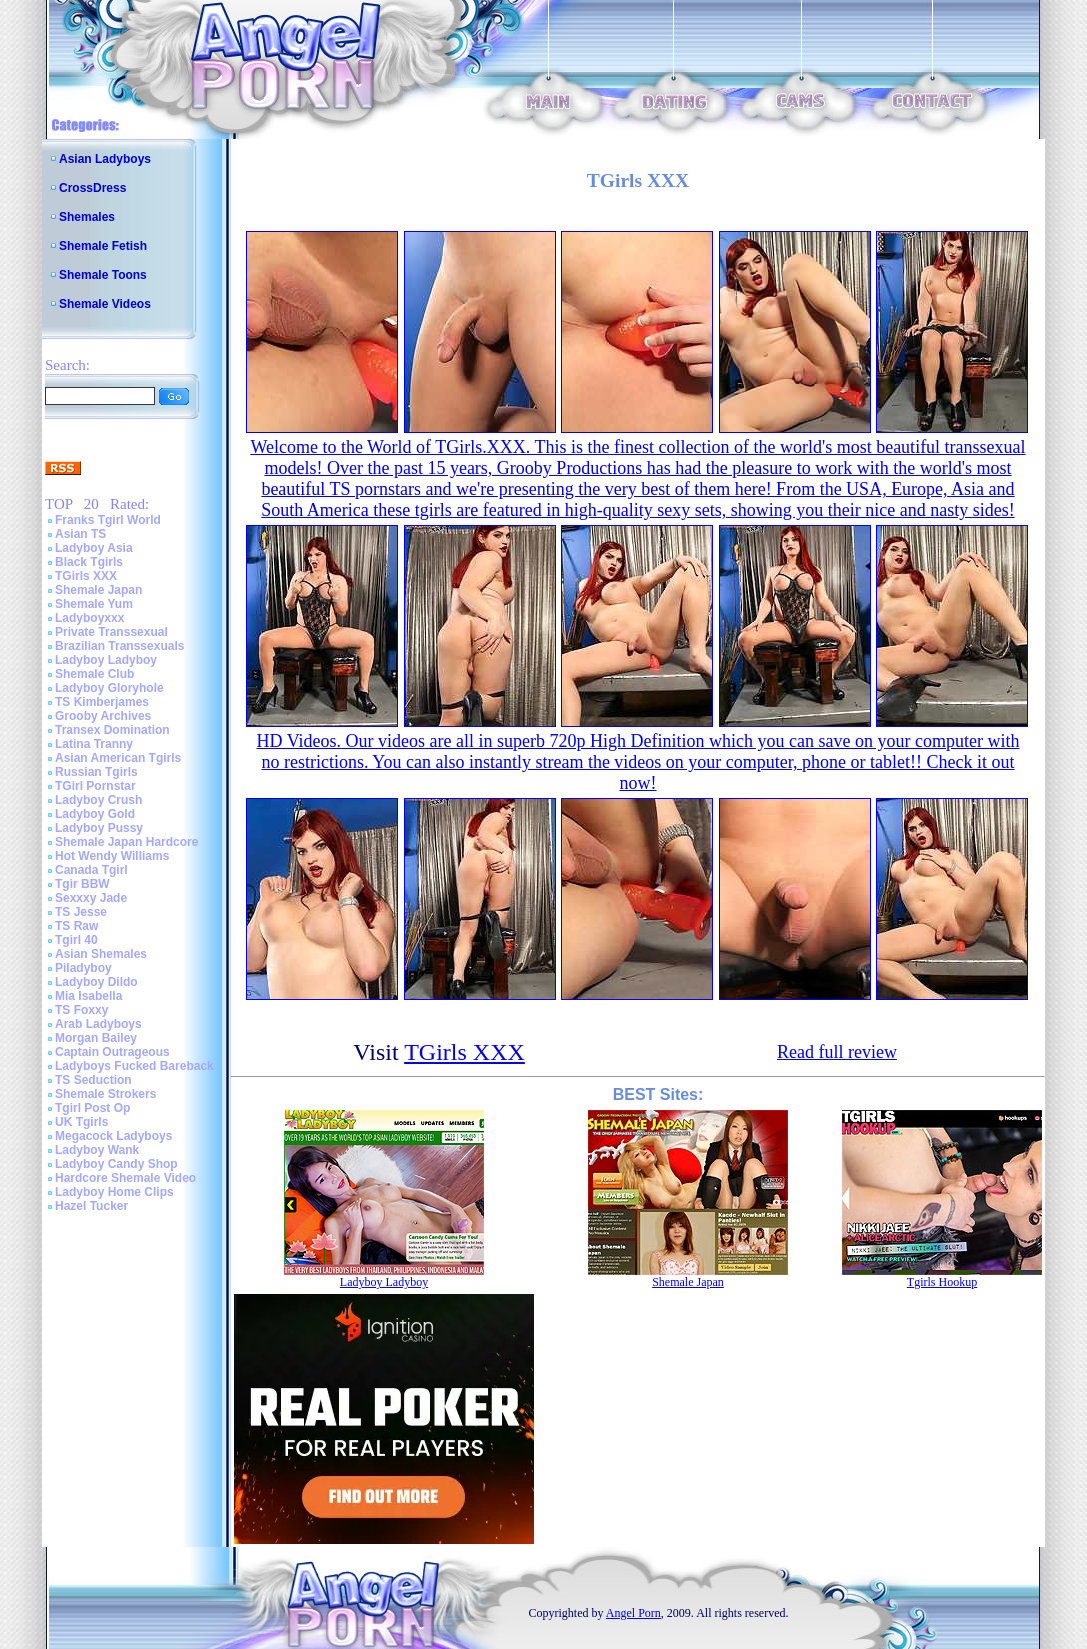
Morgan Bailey (96, 1038)
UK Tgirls (81, 1122)
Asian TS (80, 534)
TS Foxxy (81, 1010)
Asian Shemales (101, 954)
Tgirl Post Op (92, 1108)
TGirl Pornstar (95, 786)
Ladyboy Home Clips (114, 1192)
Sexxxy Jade (91, 898)
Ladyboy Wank (97, 1150)
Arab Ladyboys (98, 1024)
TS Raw (76, 926)
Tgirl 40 (76, 940)
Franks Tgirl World (108, 520)
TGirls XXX (86, 576)
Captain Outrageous (112, 1052)
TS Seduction (93, 1080)
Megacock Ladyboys (113, 1136)
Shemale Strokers (105, 1094)
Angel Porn (633, 1613)
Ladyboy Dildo (96, 982)
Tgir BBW (82, 884)
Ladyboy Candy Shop (116, 1164)
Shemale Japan (98, 590)
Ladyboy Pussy (99, 828)
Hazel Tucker (91, 1206)
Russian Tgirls (96, 772)
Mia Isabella (88, 996)
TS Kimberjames (102, 702)
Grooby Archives (103, 716)
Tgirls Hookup (942, 1282)
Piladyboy (83, 968)
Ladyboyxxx (89, 618)
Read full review (837, 1052)
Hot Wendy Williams (112, 856)
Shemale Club (94, 674)
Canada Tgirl (91, 870)
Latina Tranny (94, 744)
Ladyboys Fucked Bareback (134, 1066)
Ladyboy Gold (95, 814)
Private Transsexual (111, 632)
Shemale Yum (94, 604)
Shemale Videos (105, 304)
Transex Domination (112, 730)
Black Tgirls (89, 562)
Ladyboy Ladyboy (106, 660)
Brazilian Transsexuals (119, 646)
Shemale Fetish (103, 246)
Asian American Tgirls (118, 758)
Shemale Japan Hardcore (126, 842)
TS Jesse (81, 912)
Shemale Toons (103, 275)
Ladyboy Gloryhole (109, 688)
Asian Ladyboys (105, 159)
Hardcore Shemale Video (125, 1178)
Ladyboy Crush (98, 800)
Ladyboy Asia (94, 548)
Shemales (87, 217)
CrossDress (92, 188)
